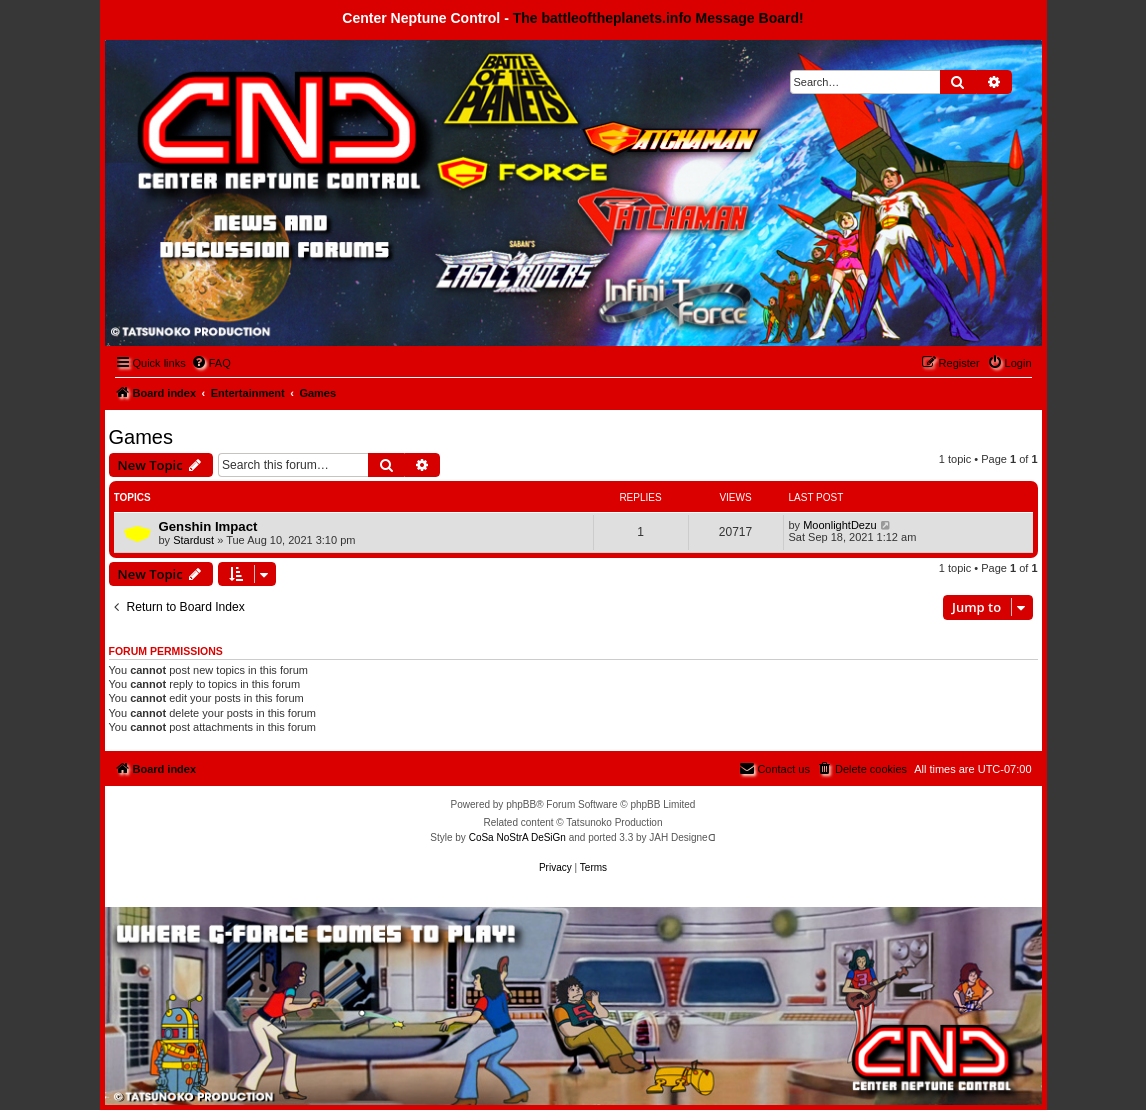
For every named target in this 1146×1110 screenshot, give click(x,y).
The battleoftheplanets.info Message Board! (658, 18)
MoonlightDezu (839, 525)
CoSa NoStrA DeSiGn (517, 837)
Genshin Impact (208, 526)
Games (141, 437)
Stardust (193, 540)
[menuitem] (211, 363)
